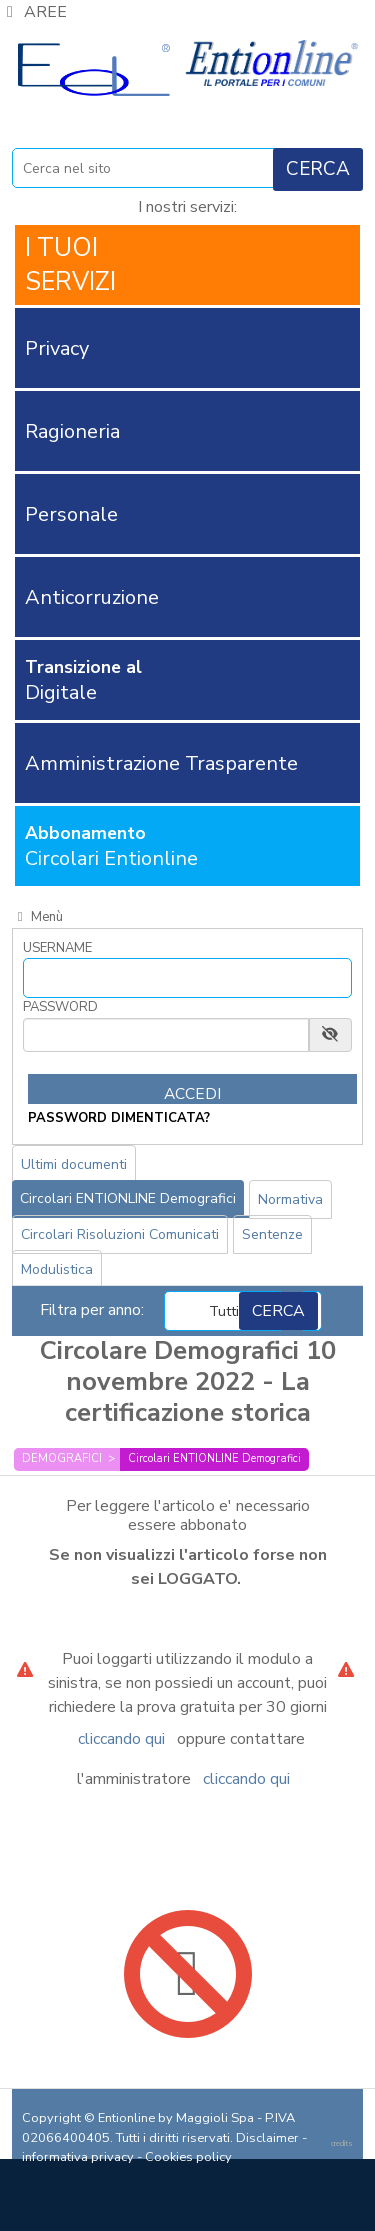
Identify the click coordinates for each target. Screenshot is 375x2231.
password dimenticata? (119, 1118)
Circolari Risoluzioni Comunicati (120, 1234)
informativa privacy (78, 2157)
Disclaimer (267, 2138)
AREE (33, 12)
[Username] (187, 978)
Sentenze (272, 1234)
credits (342, 2143)
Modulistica (57, 1269)
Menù (37, 917)
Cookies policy (188, 2157)
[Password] (166, 1035)
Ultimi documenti (74, 1164)
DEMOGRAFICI (62, 1458)
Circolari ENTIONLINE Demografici (128, 1198)
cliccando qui (121, 1739)
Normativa (290, 1199)
